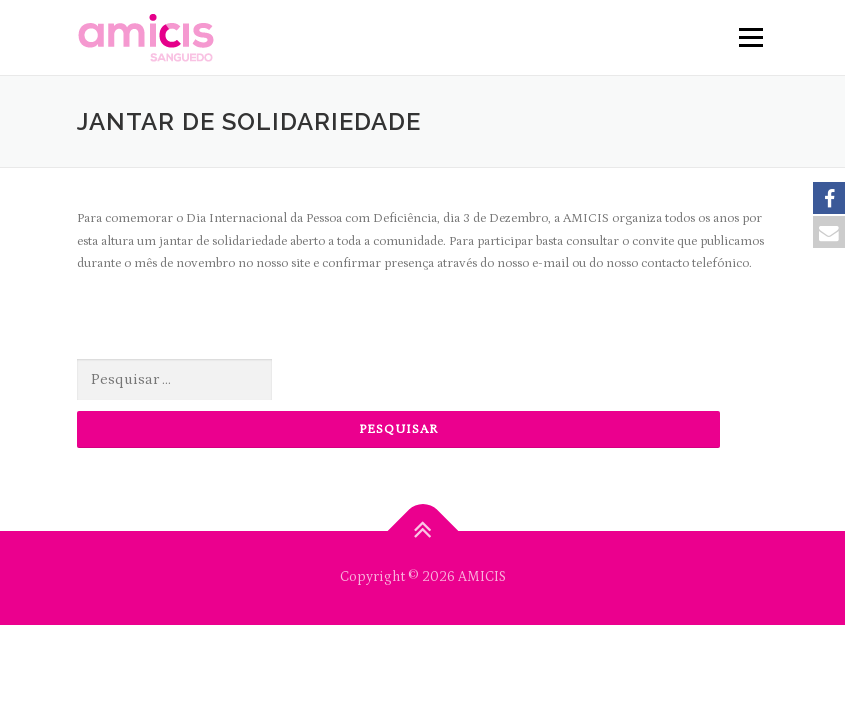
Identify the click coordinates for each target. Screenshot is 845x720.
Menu (749, 37)
